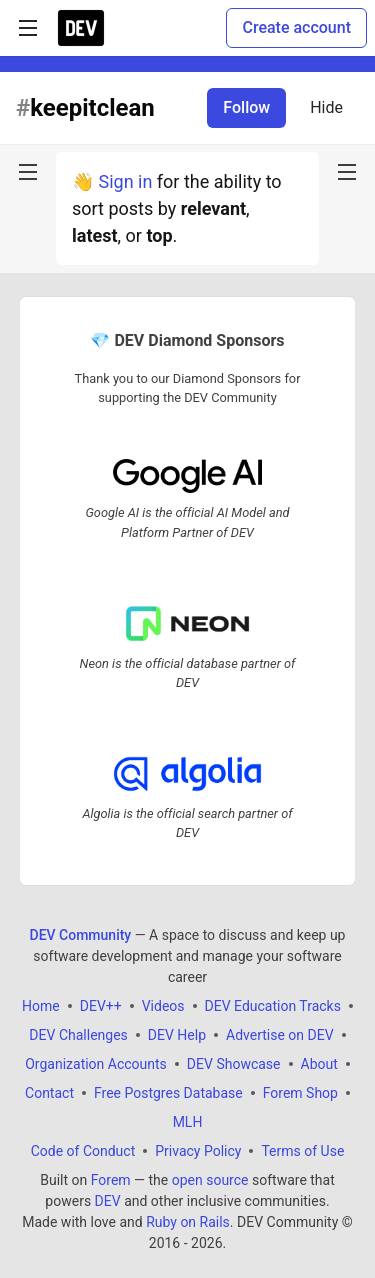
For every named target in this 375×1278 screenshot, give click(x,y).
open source (210, 1180)
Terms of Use (302, 1151)
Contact (49, 1093)
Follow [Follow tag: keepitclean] (246, 107)
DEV (108, 1201)
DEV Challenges (78, 1035)
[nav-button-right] (347, 172)
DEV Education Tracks (273, 1006)
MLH (188, 1122)
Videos (163, 1006)
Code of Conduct (83, 1151)
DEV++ (101, 1006)
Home (41, 1006)
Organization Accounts (96, 1064)
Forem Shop (300, 1093)
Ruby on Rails (188, 1222)
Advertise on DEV (280, 1035)
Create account (296, 27)
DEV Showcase (234, 1064)
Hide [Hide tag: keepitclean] (326, 107)
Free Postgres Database (168, 1093)
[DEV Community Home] (81, 28)
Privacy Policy (198, 1151)
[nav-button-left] (28, 172)
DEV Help (177, 1035)
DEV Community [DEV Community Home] (81, 935)
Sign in (125, 181)
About (319, 1064)
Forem (111, 1180)
